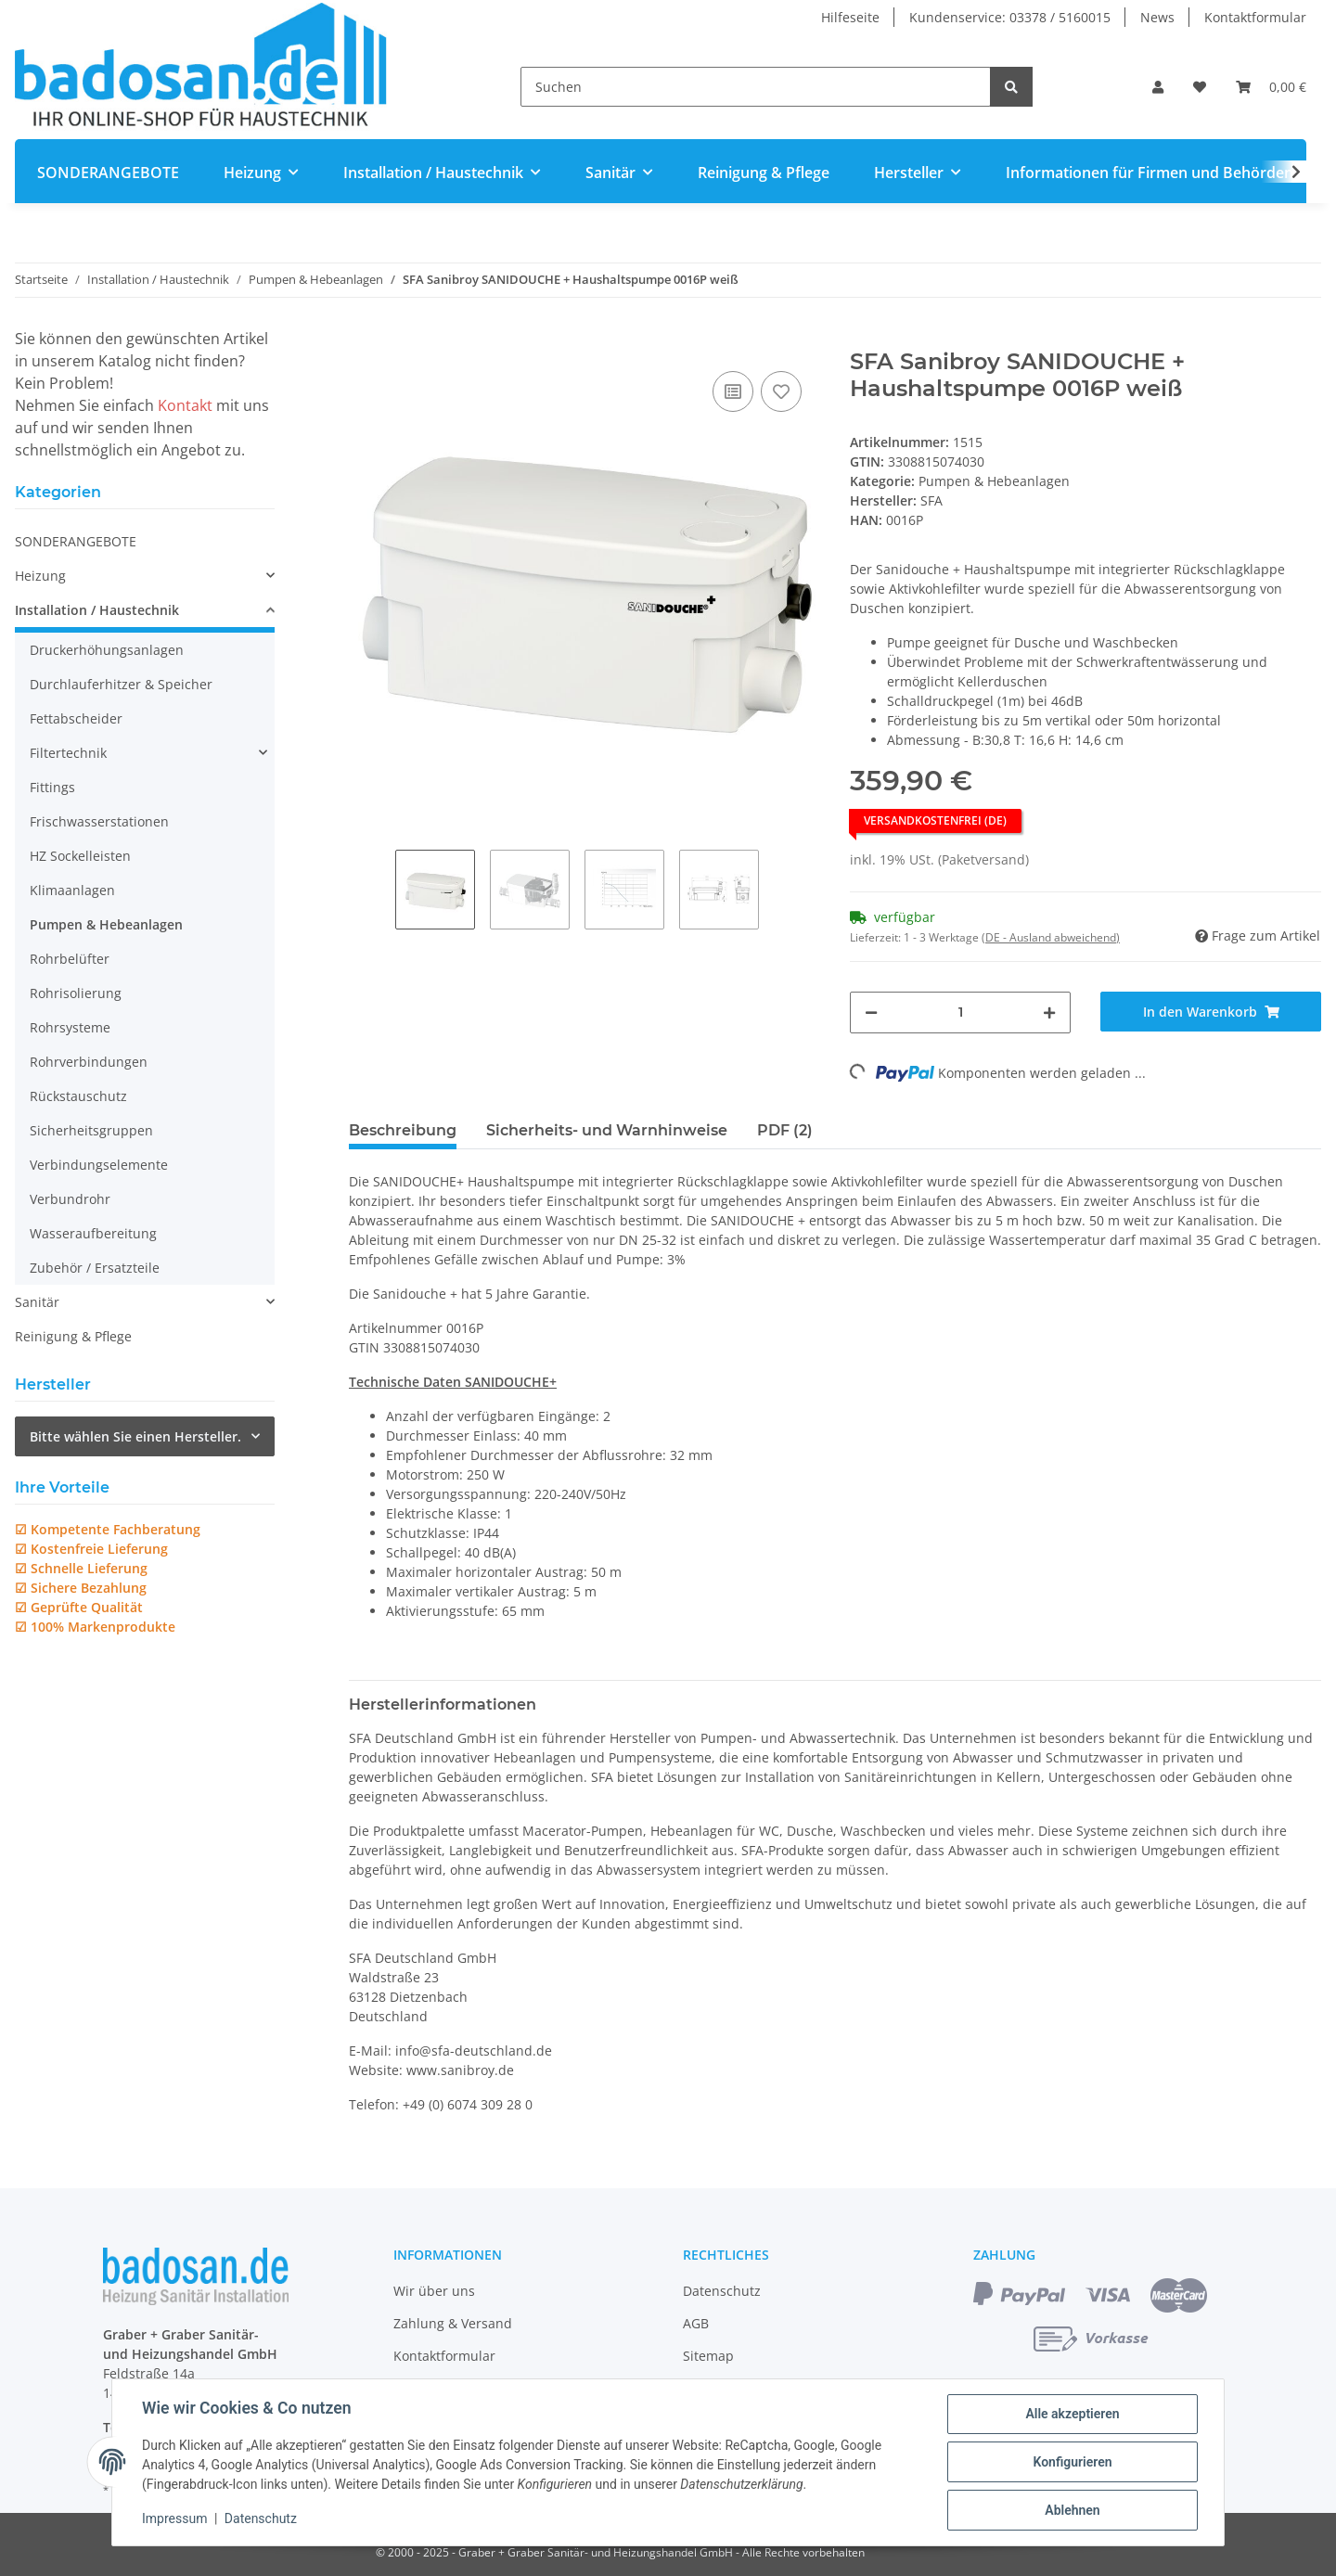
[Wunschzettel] (1199, 87)
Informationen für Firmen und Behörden (1149, 172)
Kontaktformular (1255, 17)
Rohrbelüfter (69, 959)
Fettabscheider (76, 718)
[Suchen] (755, 87)
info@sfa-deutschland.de (473, 2050)
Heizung (40, 575)
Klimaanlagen (72, 890)
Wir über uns (434, 2291)
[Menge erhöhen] (1049, 1012)
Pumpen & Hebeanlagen (994, 481)
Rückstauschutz (78, 1096)
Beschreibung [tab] (402, 1130)
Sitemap (708, 2356)
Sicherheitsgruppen (91, 1130)
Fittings (52, 787)
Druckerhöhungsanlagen (107, 650)
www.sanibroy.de (460, 2070)
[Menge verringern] (871, 1012)
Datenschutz (722, 2291)
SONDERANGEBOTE (75, 541)
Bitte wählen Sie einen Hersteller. (135, 1436)
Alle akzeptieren (1072, 2413)
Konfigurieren (1072, 2461)
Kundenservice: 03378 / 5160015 (1010, 17)
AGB (696, 2323)
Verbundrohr (70, 1199)
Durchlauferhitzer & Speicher (121, 684)
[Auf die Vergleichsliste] (733, 391)
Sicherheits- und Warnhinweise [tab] (606, 1130)
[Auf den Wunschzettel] (781, 391)
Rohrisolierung (76, 993)
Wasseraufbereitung (93, 1233)
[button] (1157, 87)
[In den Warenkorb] (364, 338)
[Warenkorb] (1271, 87)
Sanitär (37, 1302)
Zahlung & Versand (452, 2323)
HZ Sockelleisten (80, 856)
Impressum (174, 2518)
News (1157, 17)
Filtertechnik (68, 753)
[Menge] (960, 1012)
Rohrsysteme (70, 1027)
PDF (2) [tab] (785, 1130)
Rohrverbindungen (89, 1061)
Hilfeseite (850, 17)
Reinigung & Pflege (73, 1336)
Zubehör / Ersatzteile (95, 1267)
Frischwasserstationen (99, 821)
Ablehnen (1072, 2510)
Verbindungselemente (99, 1164)
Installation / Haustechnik (97, 610)
